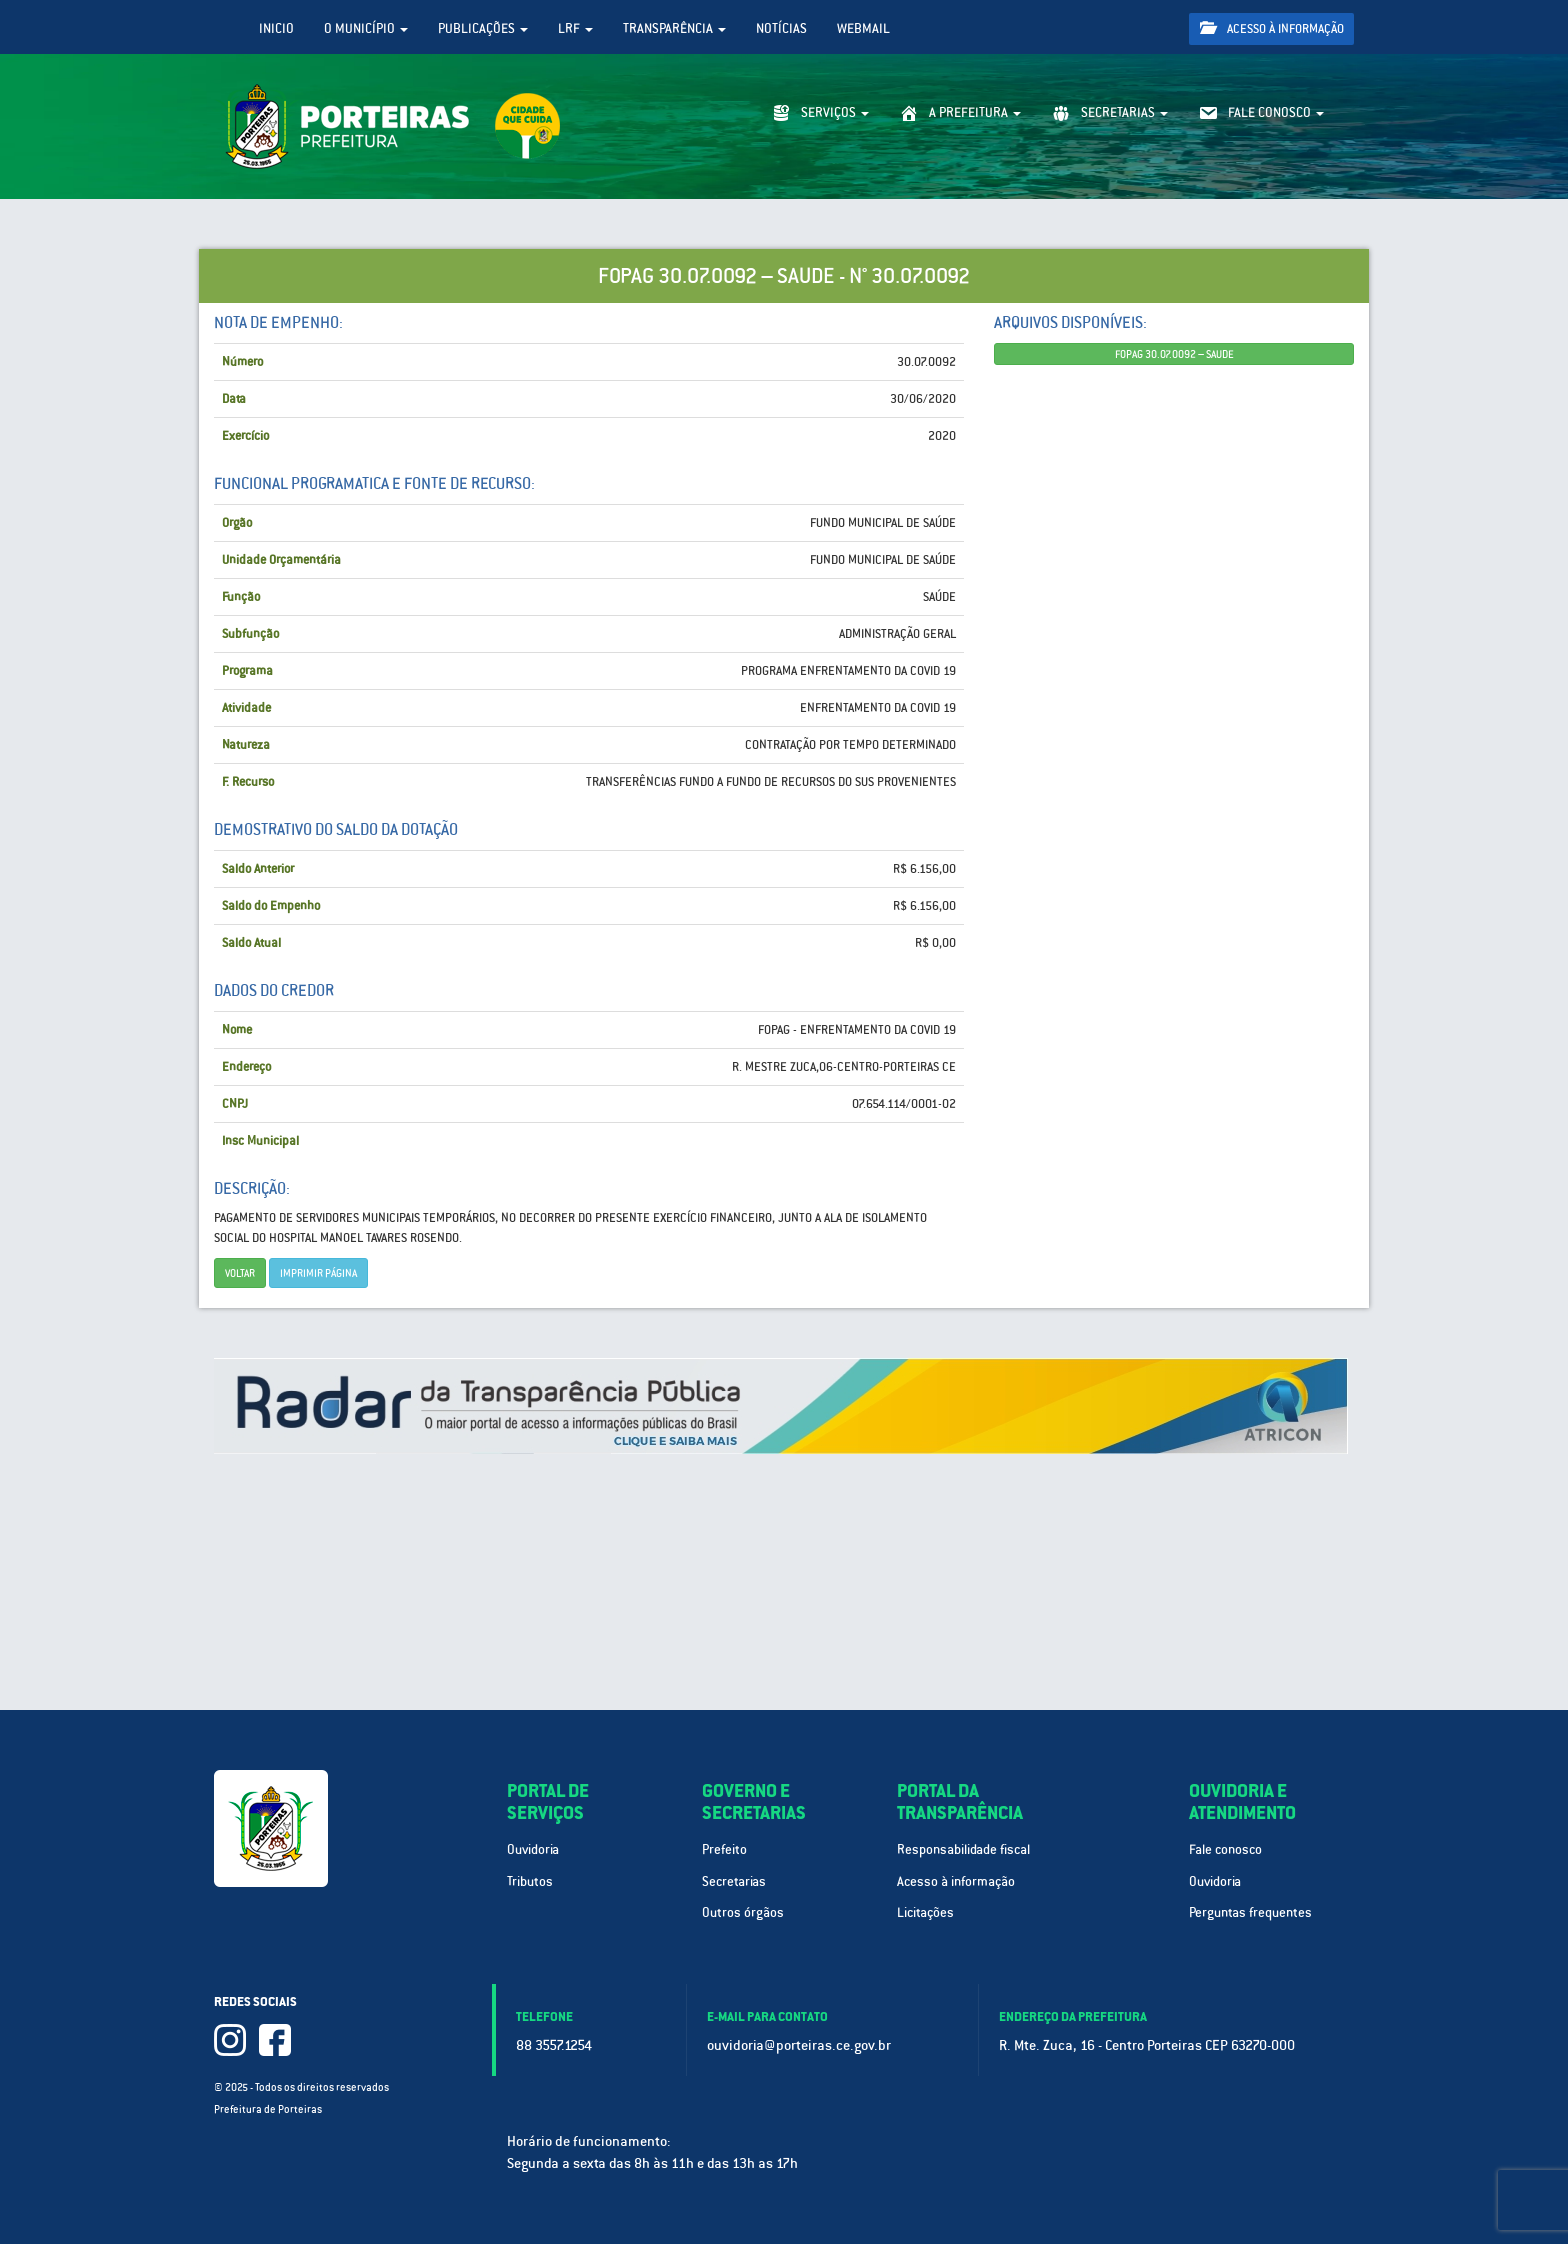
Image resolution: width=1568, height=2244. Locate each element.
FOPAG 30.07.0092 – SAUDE (1174, 354)
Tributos (530, 1881)
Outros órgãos (743, 1912)
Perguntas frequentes (1250, 1912)
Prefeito (724, 1849)
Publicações (483, 28)
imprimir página (318, 1273)
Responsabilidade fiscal (963, 1849)
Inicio (276, 28)
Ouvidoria (533, 1849)
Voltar (240, 1273)
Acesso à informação (1272, 28)
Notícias (781, 28)
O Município (366, 28)
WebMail (863, 28)
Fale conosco (1225, 1849)
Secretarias (734, 1881)
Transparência (674, 28)
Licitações (925, 1912)
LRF (575, 28)
